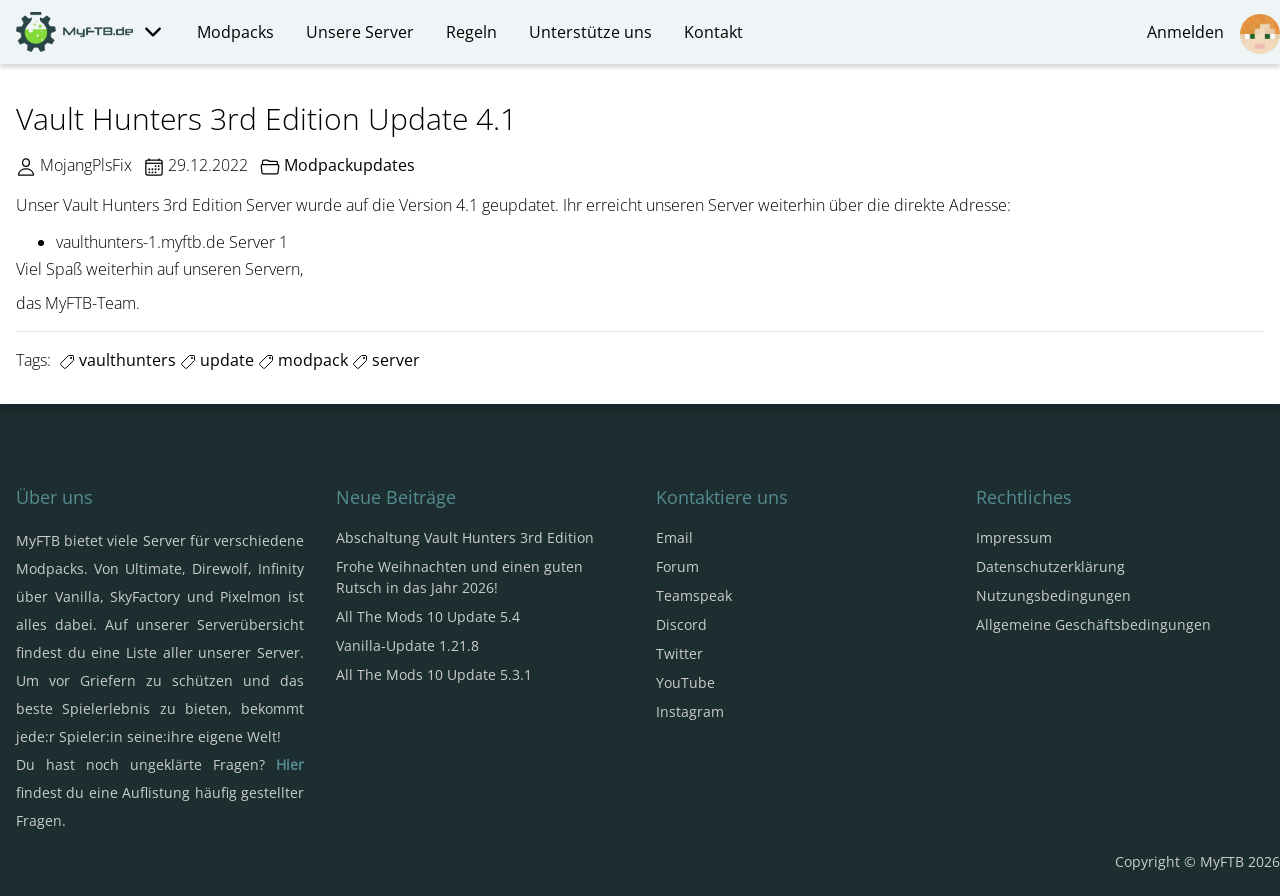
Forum (677, 566)
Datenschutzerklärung (1050, 566)
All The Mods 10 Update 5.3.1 (434, 674)
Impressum (1014, 537)
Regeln (471, 32)
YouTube (685, 682)
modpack (303, 360)
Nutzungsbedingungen (1053, 595)
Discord (681, 624)
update (217, 360)
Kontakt (713, 32)
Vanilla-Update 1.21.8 (407, 645)
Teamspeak (694, 595)
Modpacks (235, 32)
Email (674, 537)
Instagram (690, 711)
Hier (290, 764)
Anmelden (1213, 34)
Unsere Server (360, 32)
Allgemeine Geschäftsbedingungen (1093, 624)
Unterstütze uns (590, 32)
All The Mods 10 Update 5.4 (428, 616)
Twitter (679, 653)
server (386, 360)
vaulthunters (117, 360)
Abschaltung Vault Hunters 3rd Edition (465, 537)
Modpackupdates (349, 165)
